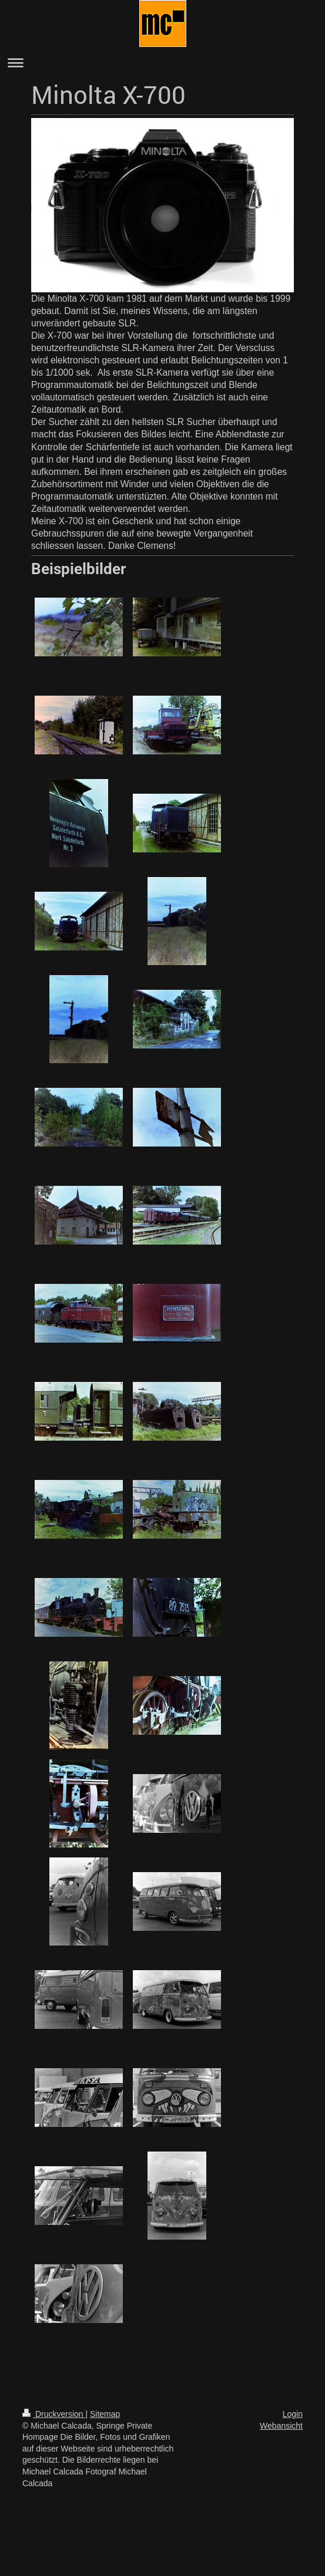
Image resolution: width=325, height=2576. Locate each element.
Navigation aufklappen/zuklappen (162, 62)
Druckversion (53, 2414)
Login (293, 2414)
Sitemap (105, 2414)
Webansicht (281, 2425)
